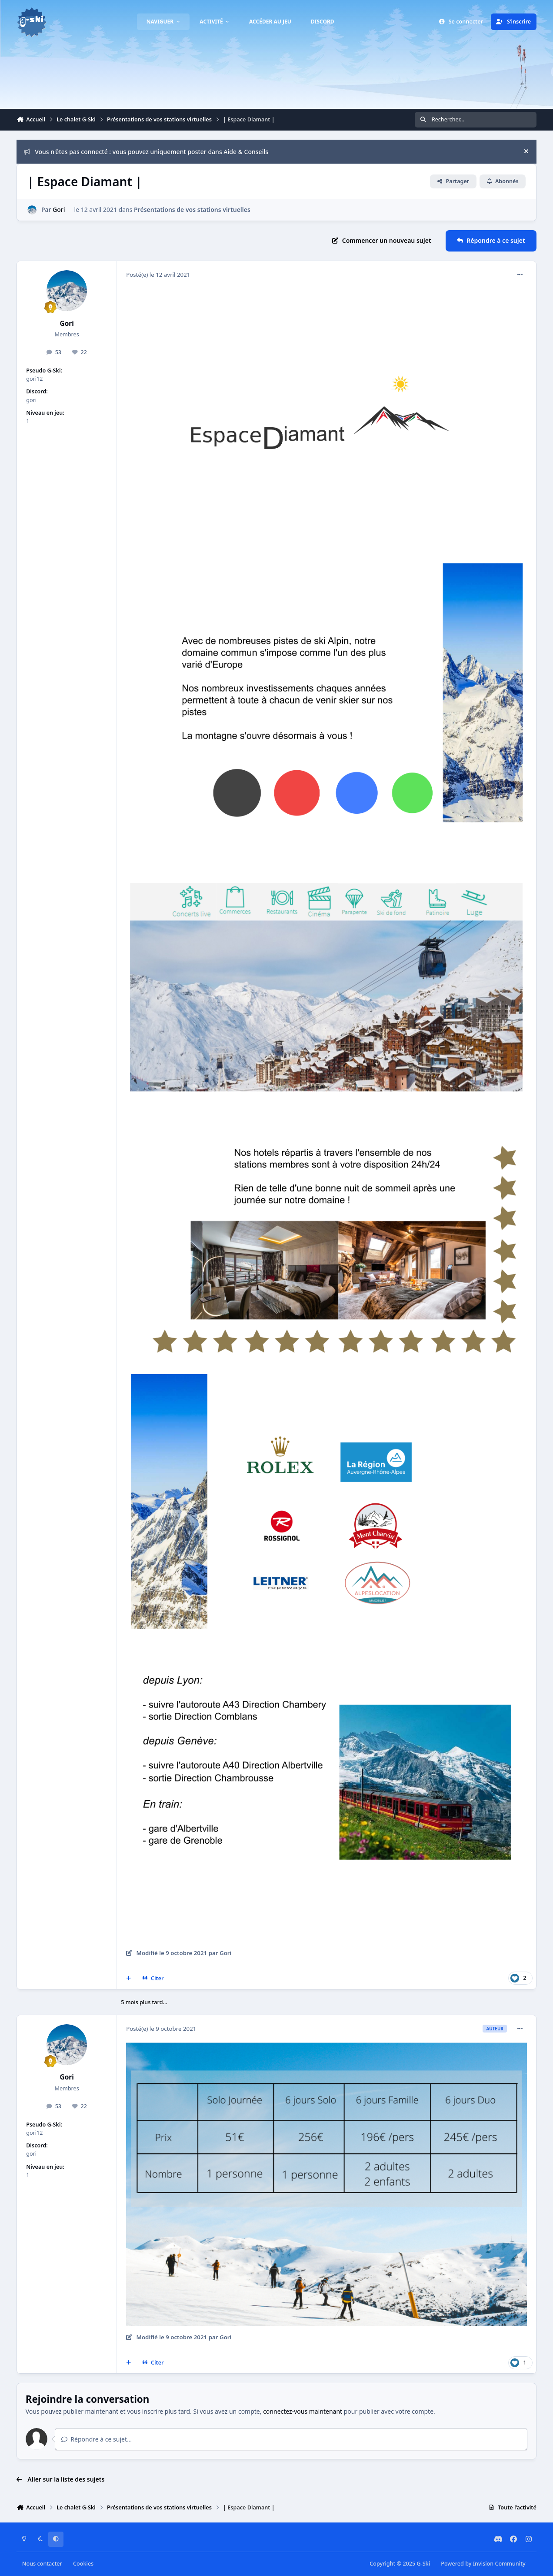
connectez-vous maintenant (302, 2411)
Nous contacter (42, 2563)
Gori (59, 209)
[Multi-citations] (128, 1978)
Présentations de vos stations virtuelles (192, 209)
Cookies (83, 2563)
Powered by (483, 2563)
